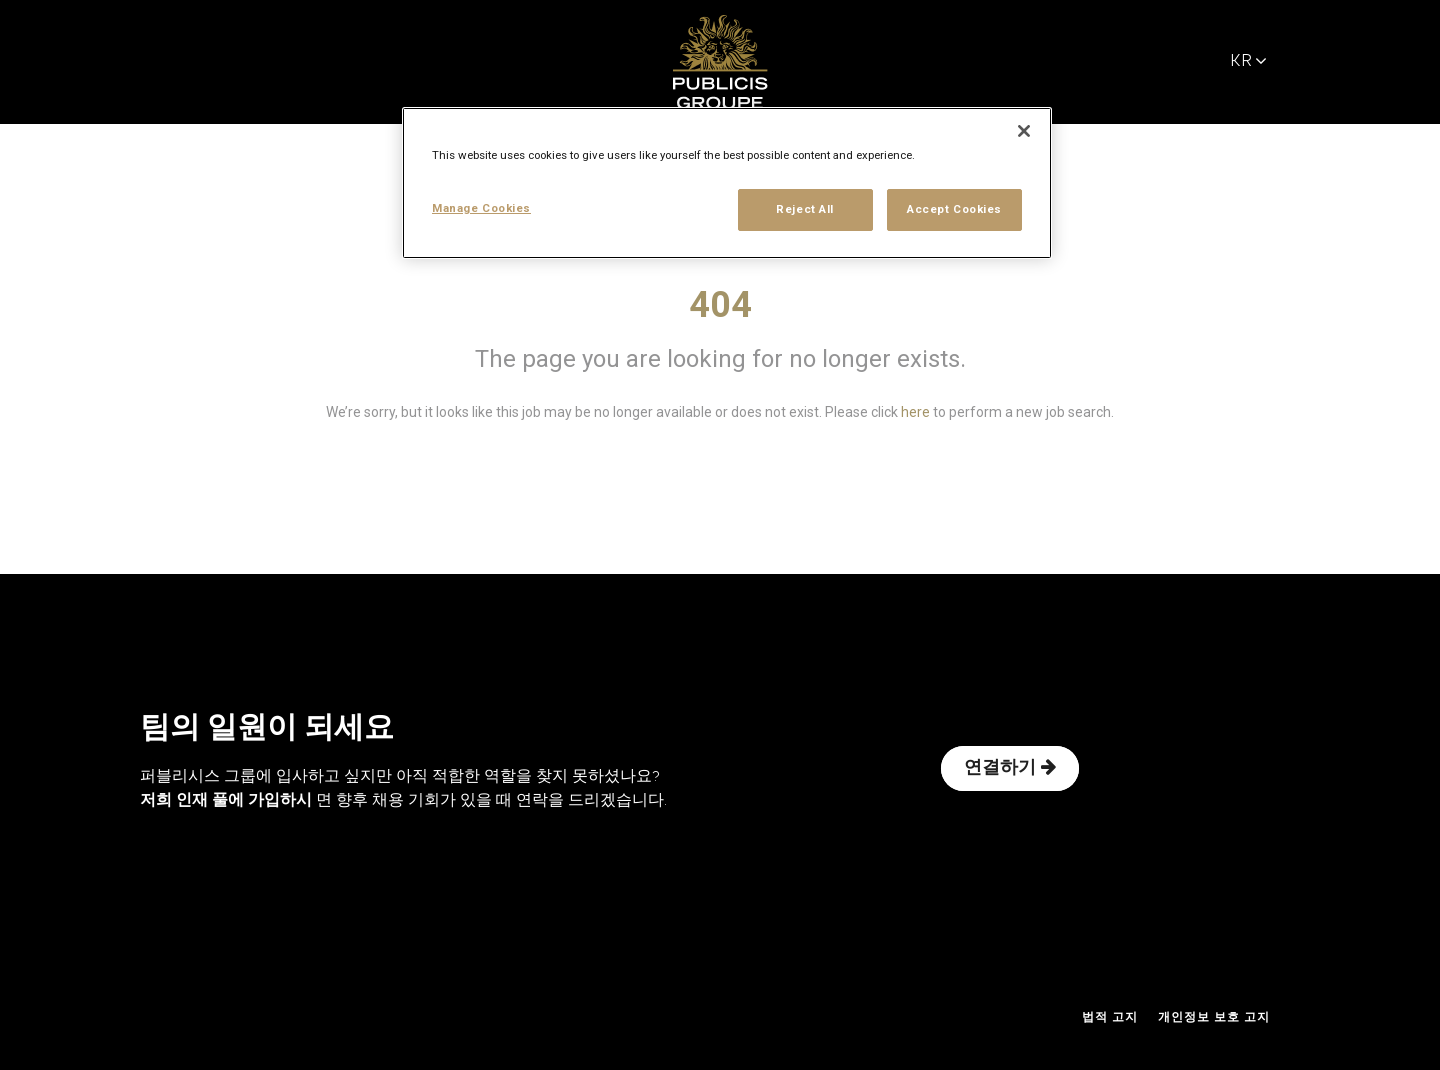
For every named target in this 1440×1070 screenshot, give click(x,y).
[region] (727, 183)
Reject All (805, 209)
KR (1248, 61)
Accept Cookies (954, 209)
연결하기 (1010, 768)
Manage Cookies (481, 208)
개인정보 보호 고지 (1214, 1018)
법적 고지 (1110, 1018)
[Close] (1024, 131)
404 (720, 305)
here (915, 412)
